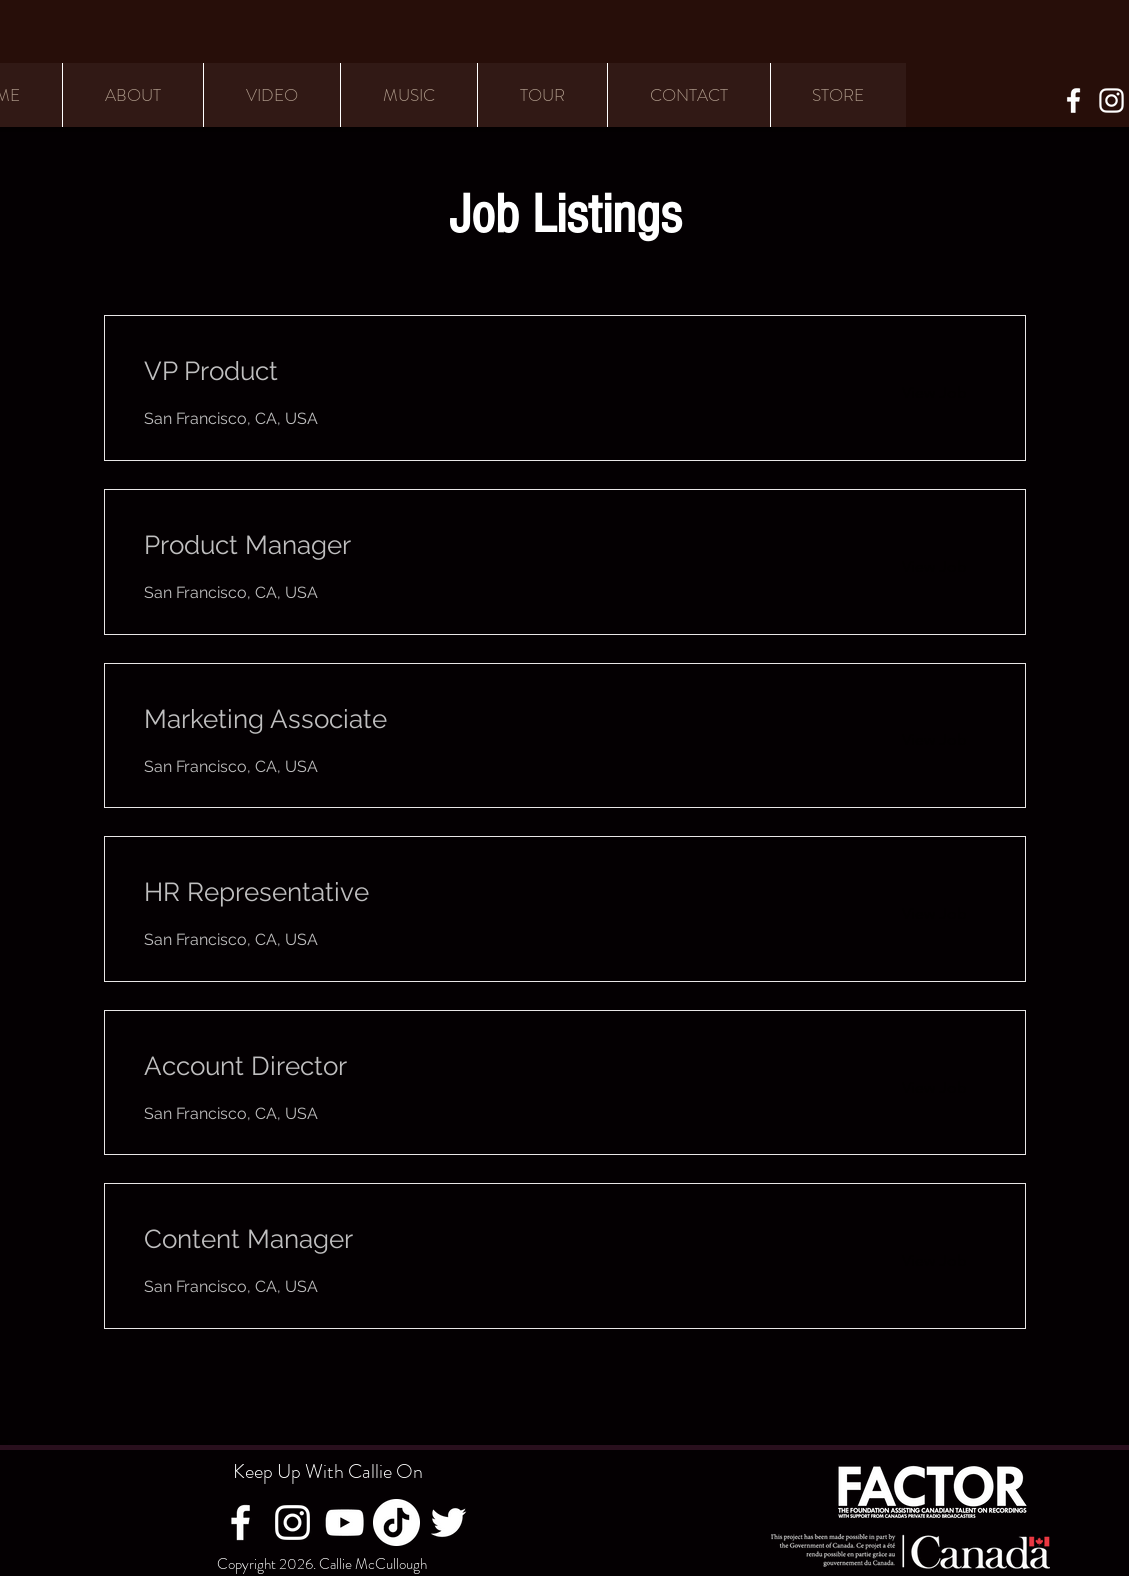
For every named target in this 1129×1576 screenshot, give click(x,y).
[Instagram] (1111, 100)
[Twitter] (448, 1522)
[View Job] (934, 393)
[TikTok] (396, 1522)
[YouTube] (344, 1522)
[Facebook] (1073, 100)
